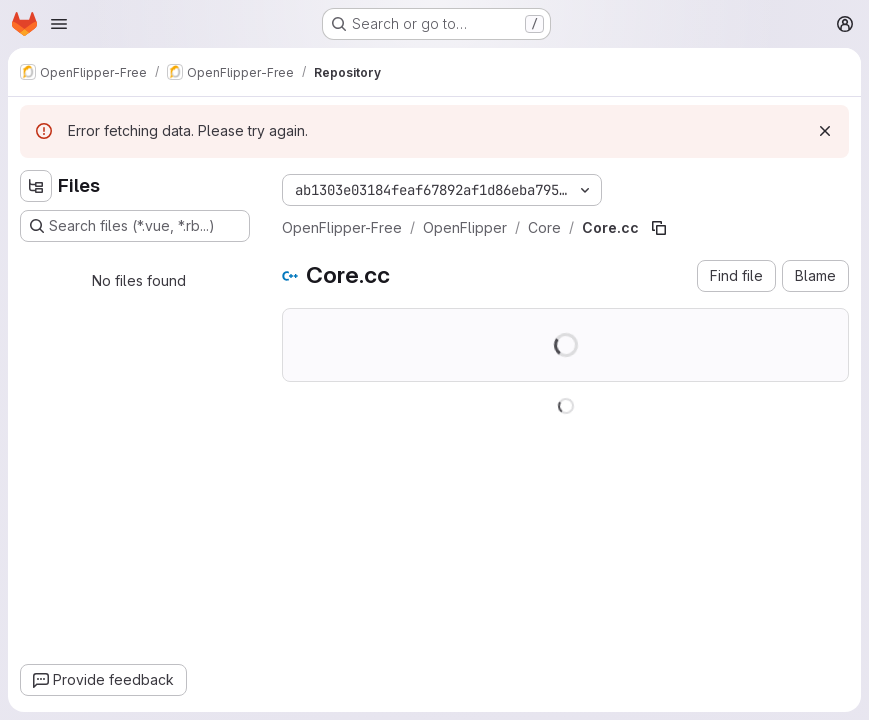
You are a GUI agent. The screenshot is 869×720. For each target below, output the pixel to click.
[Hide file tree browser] (36, 186)
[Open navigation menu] (59, 24)
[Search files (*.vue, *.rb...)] (135, 226)
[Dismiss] (825, 131)
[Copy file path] (659, 228)
